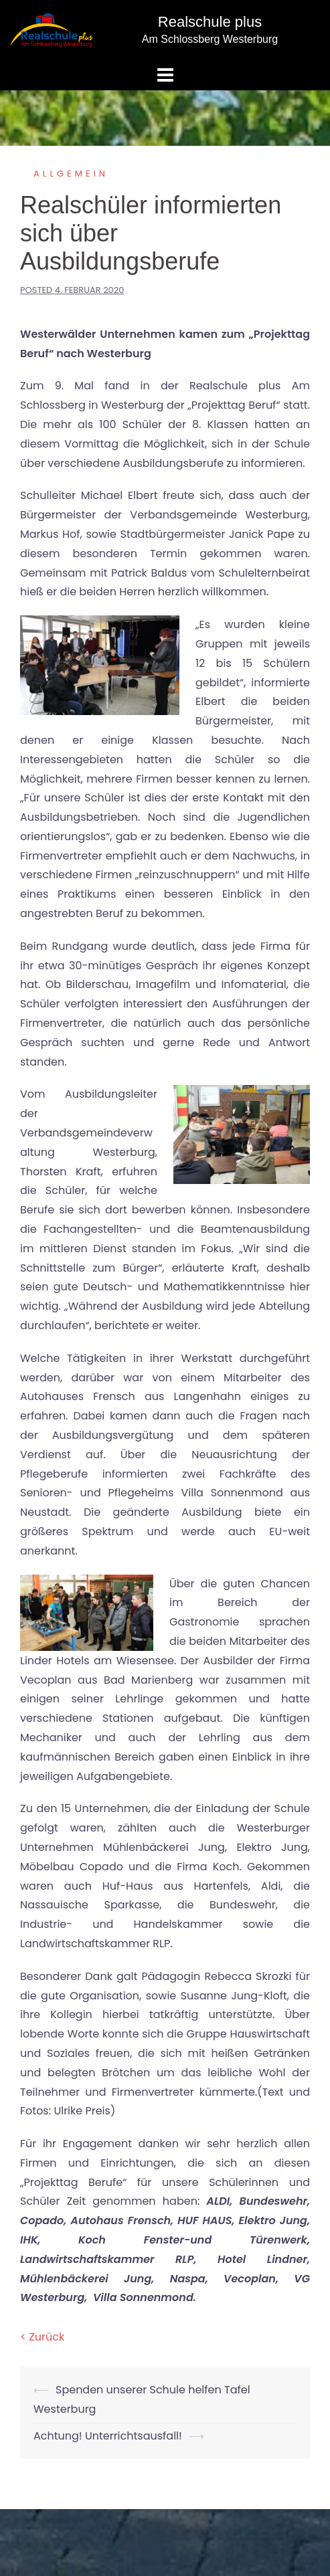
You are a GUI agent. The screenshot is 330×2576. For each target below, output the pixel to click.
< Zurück (42, 2337)
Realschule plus (210, 21)
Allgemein (70, 173)
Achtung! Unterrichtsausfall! (107, 2436)
